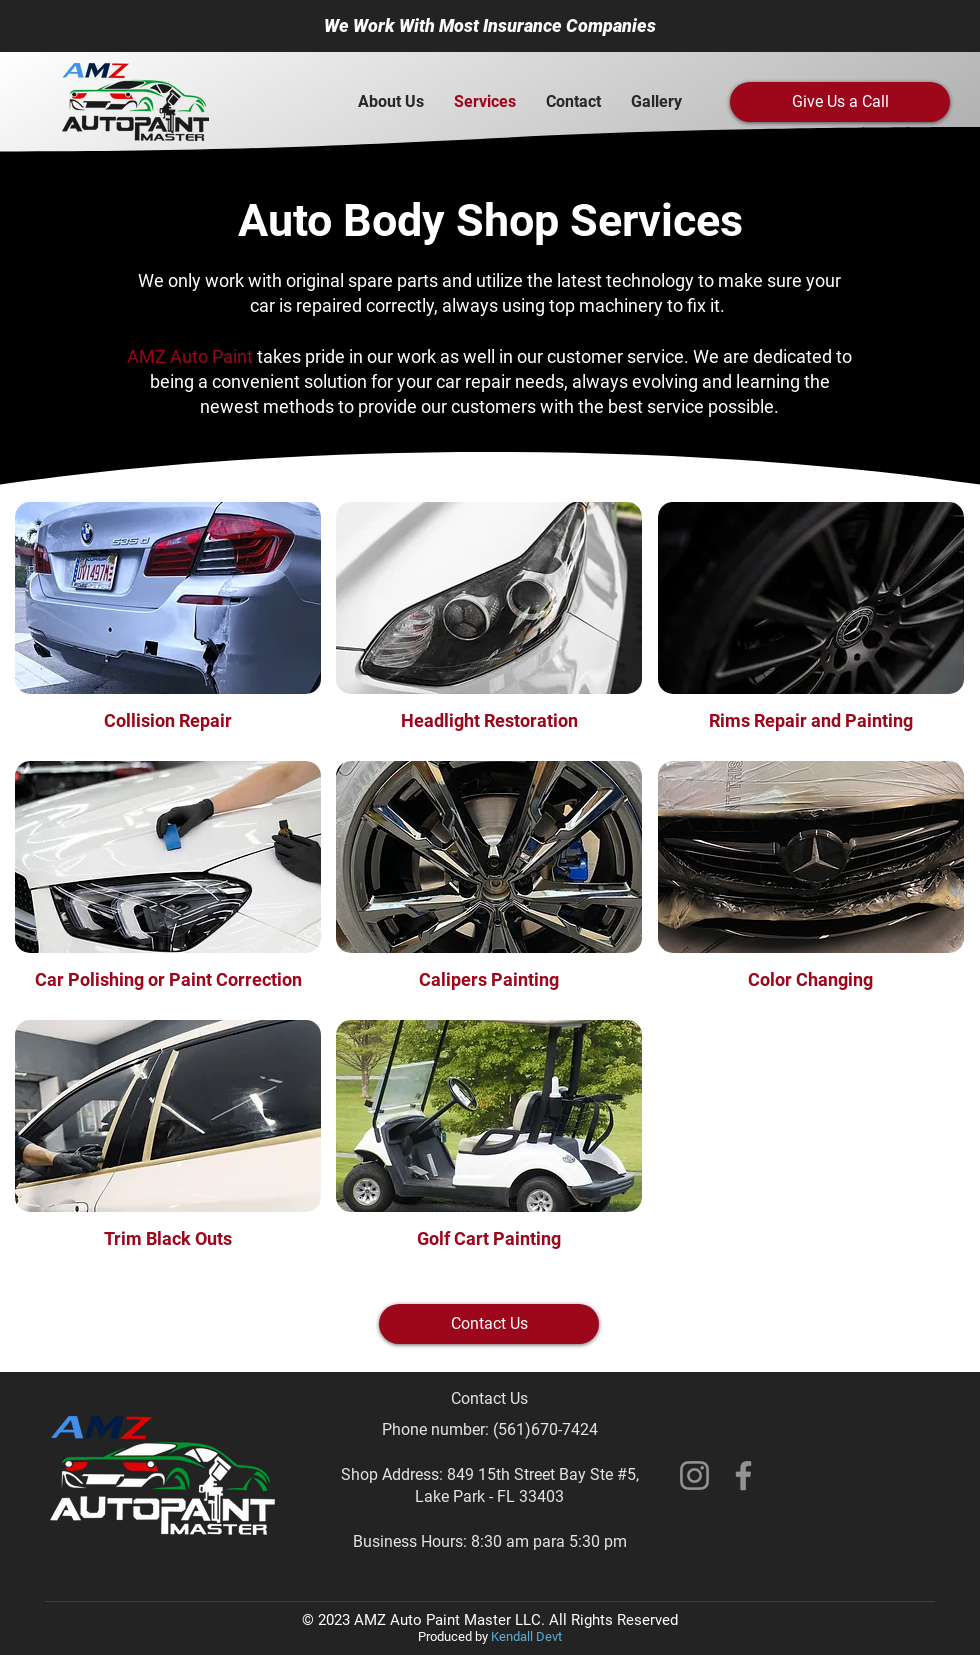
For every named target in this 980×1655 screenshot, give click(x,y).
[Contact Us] (489, 1324)
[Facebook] (743, 1475)
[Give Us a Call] (840, 102)
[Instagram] (694, 1475)
